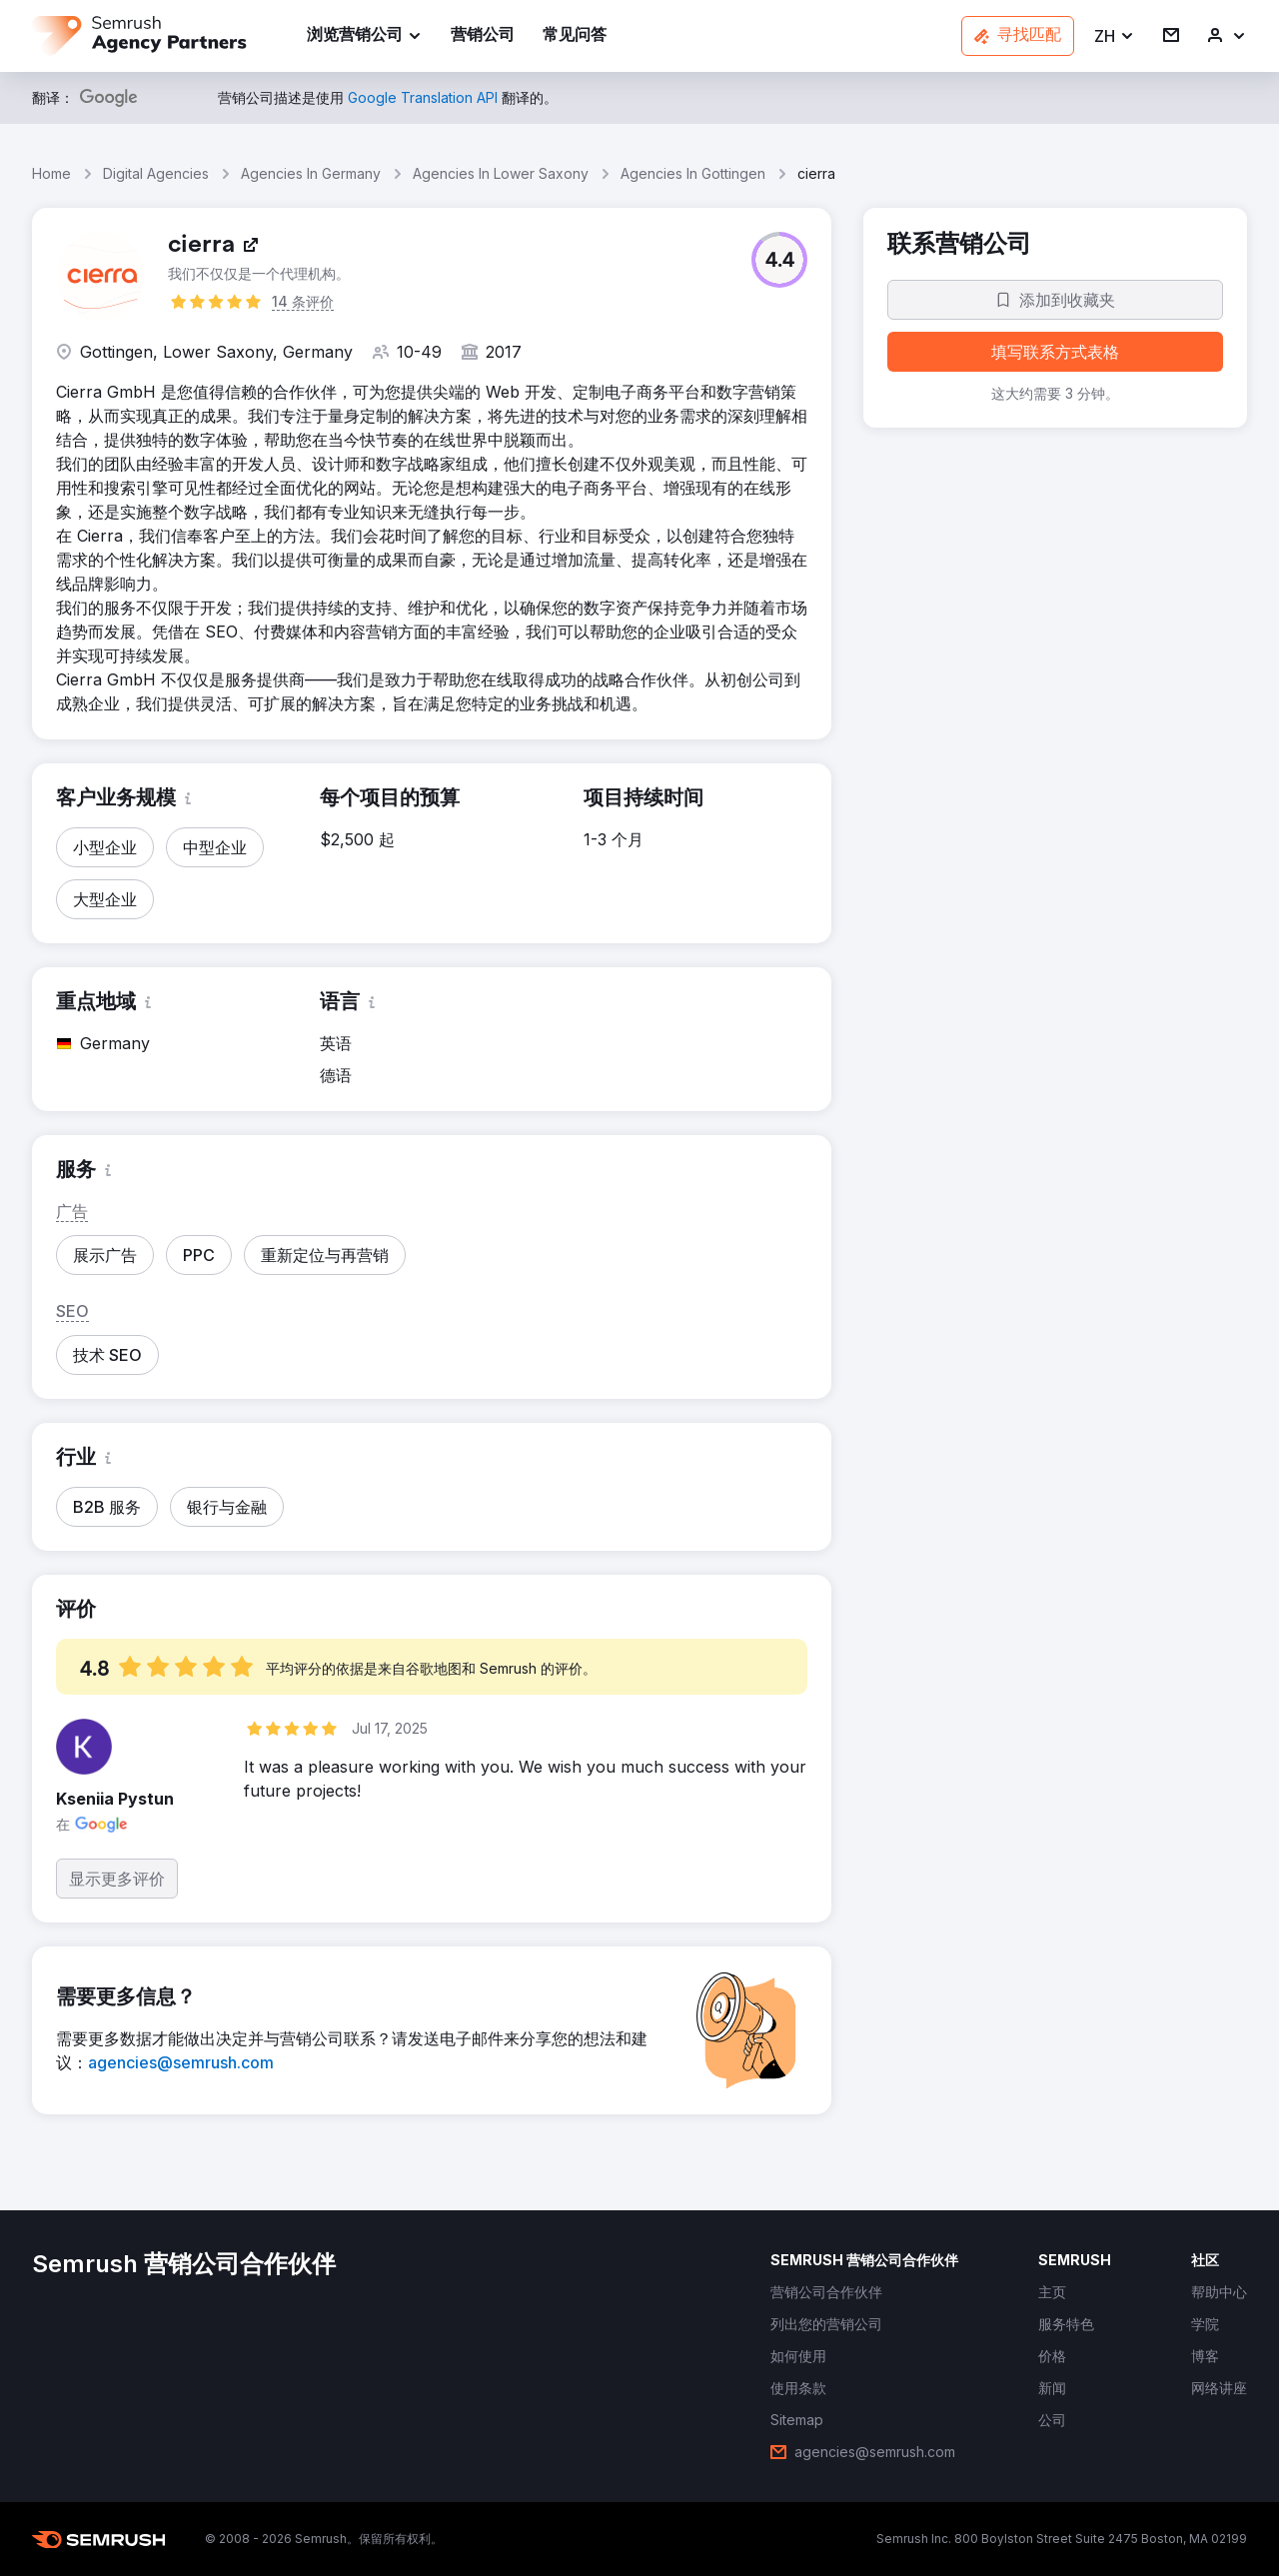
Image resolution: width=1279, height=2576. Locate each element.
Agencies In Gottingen (693, 173)
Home (51, 173)
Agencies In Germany (311, 173)
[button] (1114, 36)
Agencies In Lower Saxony (501, 173)
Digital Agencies (156, 173)
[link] (483, 36)
